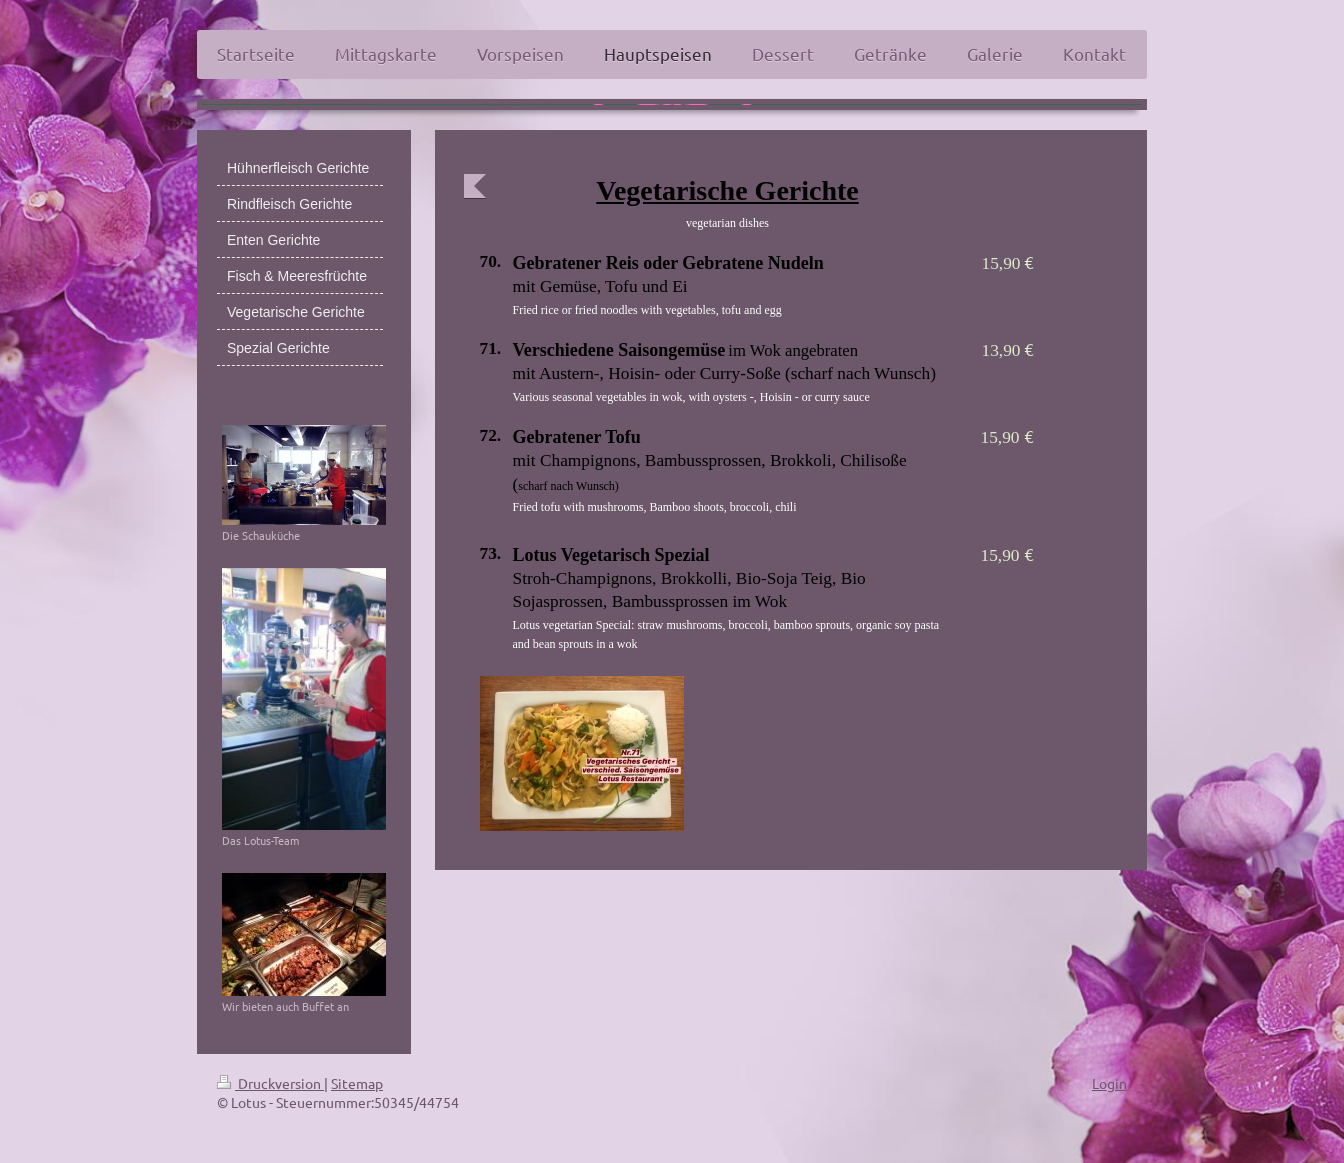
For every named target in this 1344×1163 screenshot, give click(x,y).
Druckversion (270, 1083)
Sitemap (357, 1083)
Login (1109, 1083)
